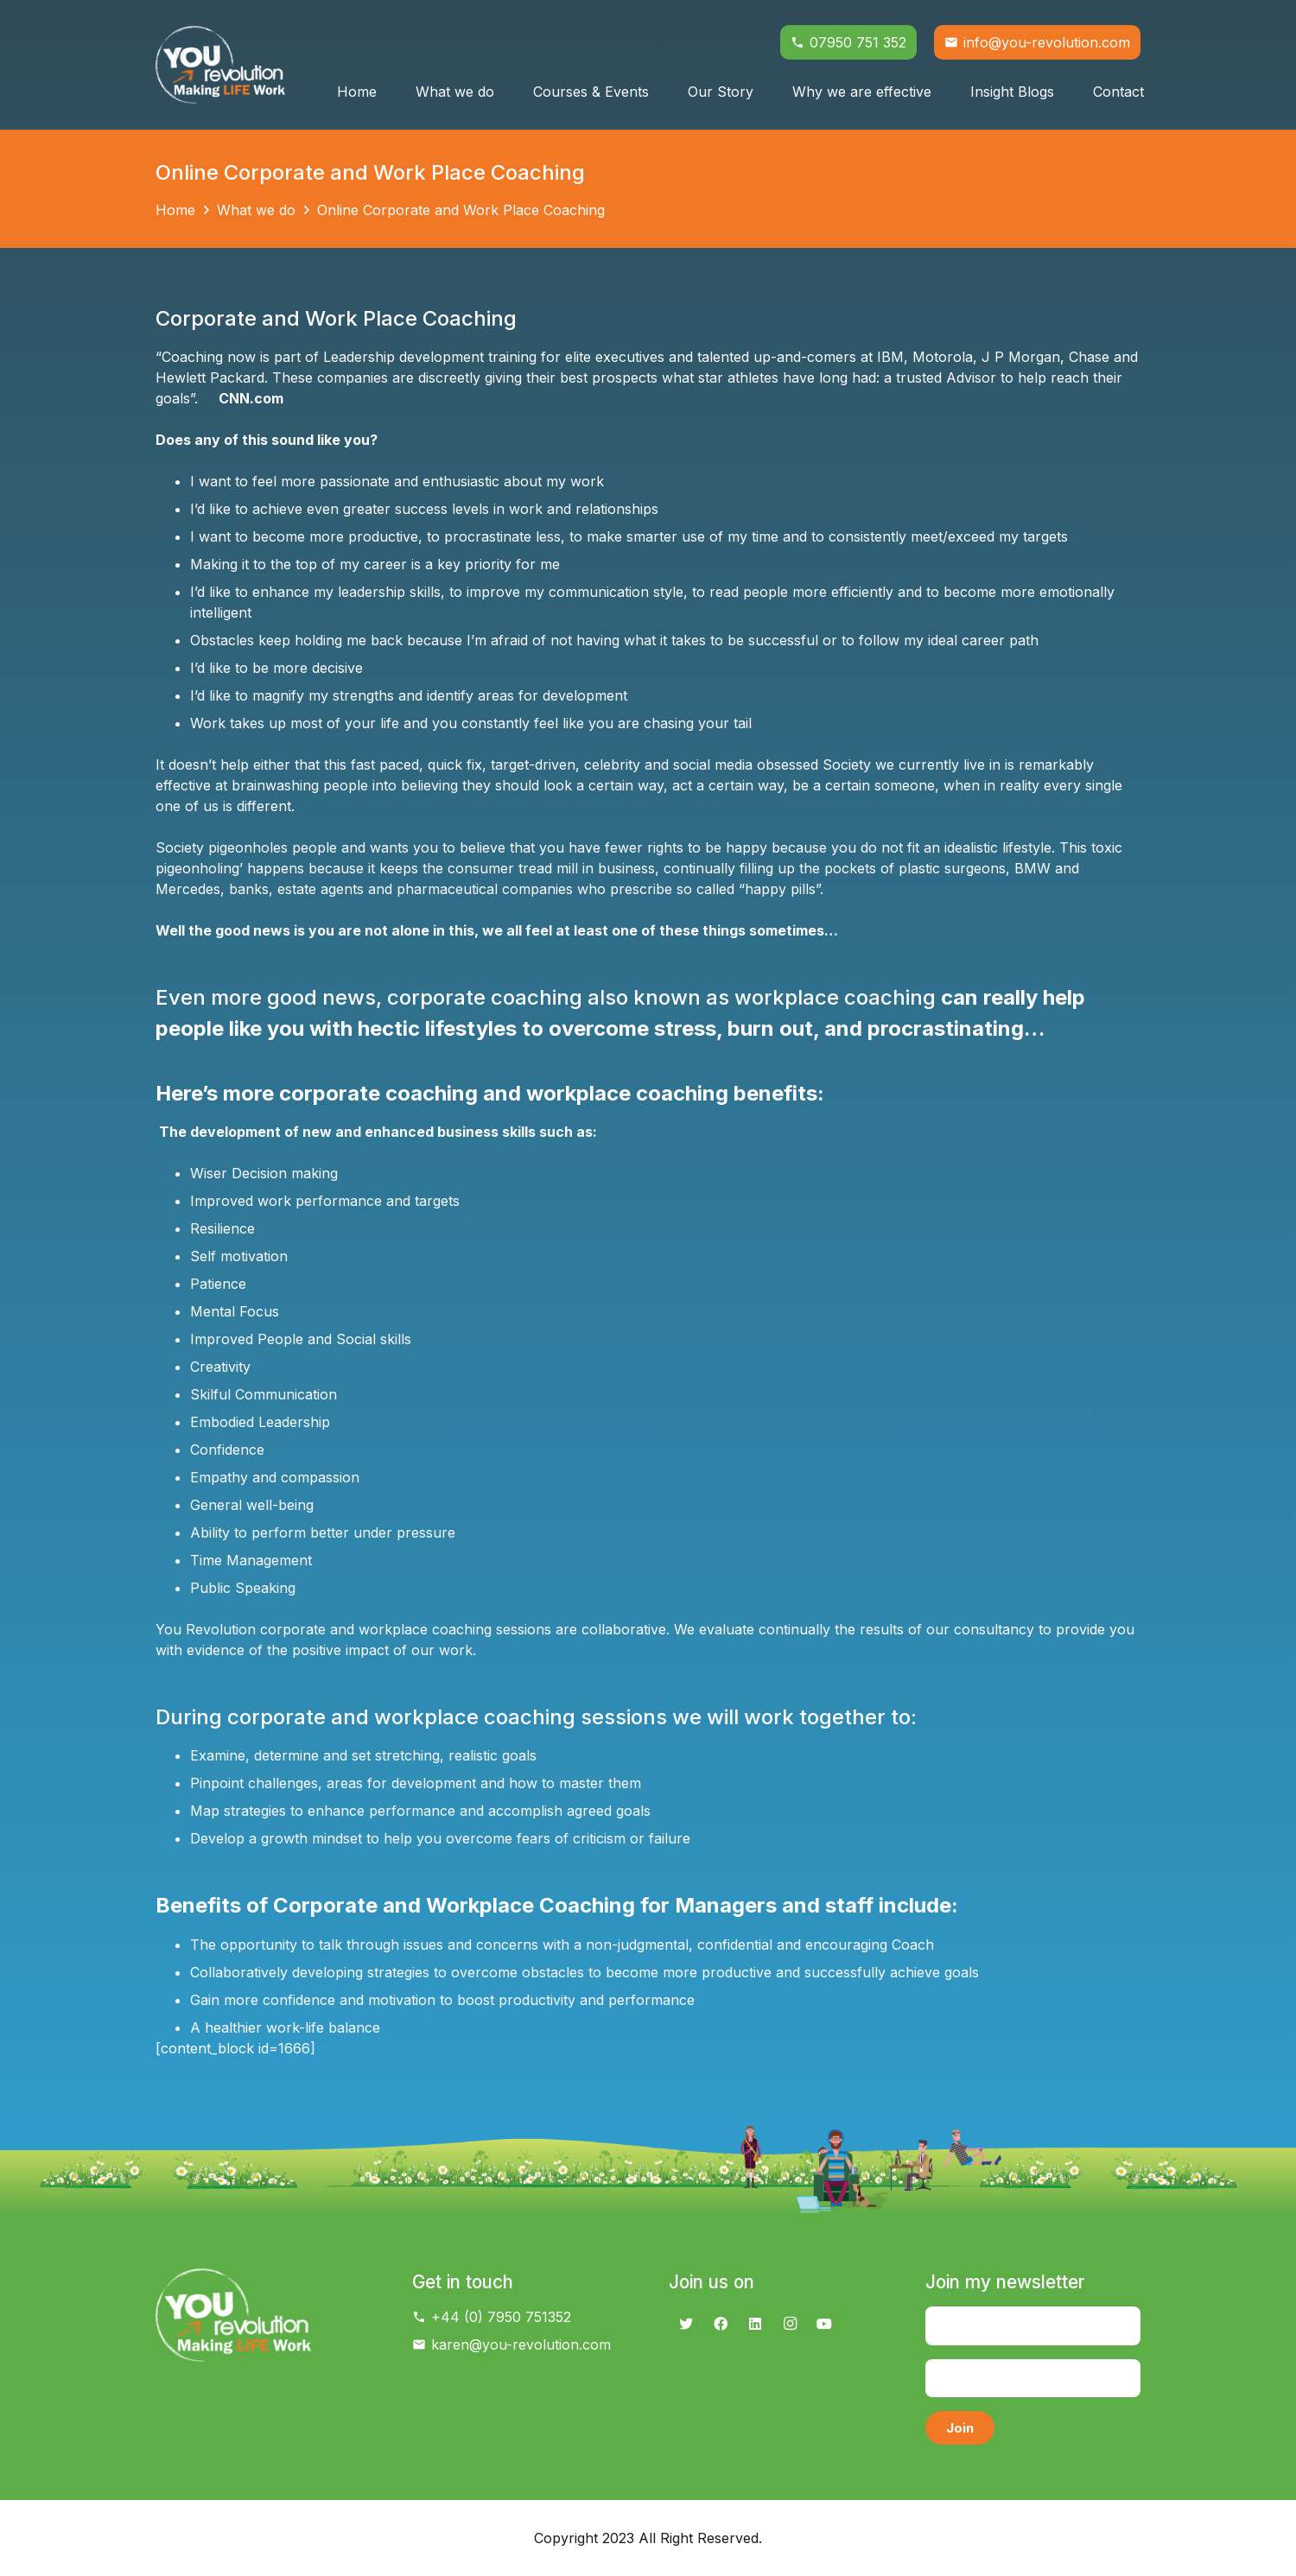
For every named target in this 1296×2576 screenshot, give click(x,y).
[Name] (1032, 2325)
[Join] (959, 2428)
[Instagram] (789, 2323)
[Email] (1032, 2378)
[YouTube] (824, 2323)
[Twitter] (686, 2323)
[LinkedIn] (755, 2323)
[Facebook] (720, 2323)
